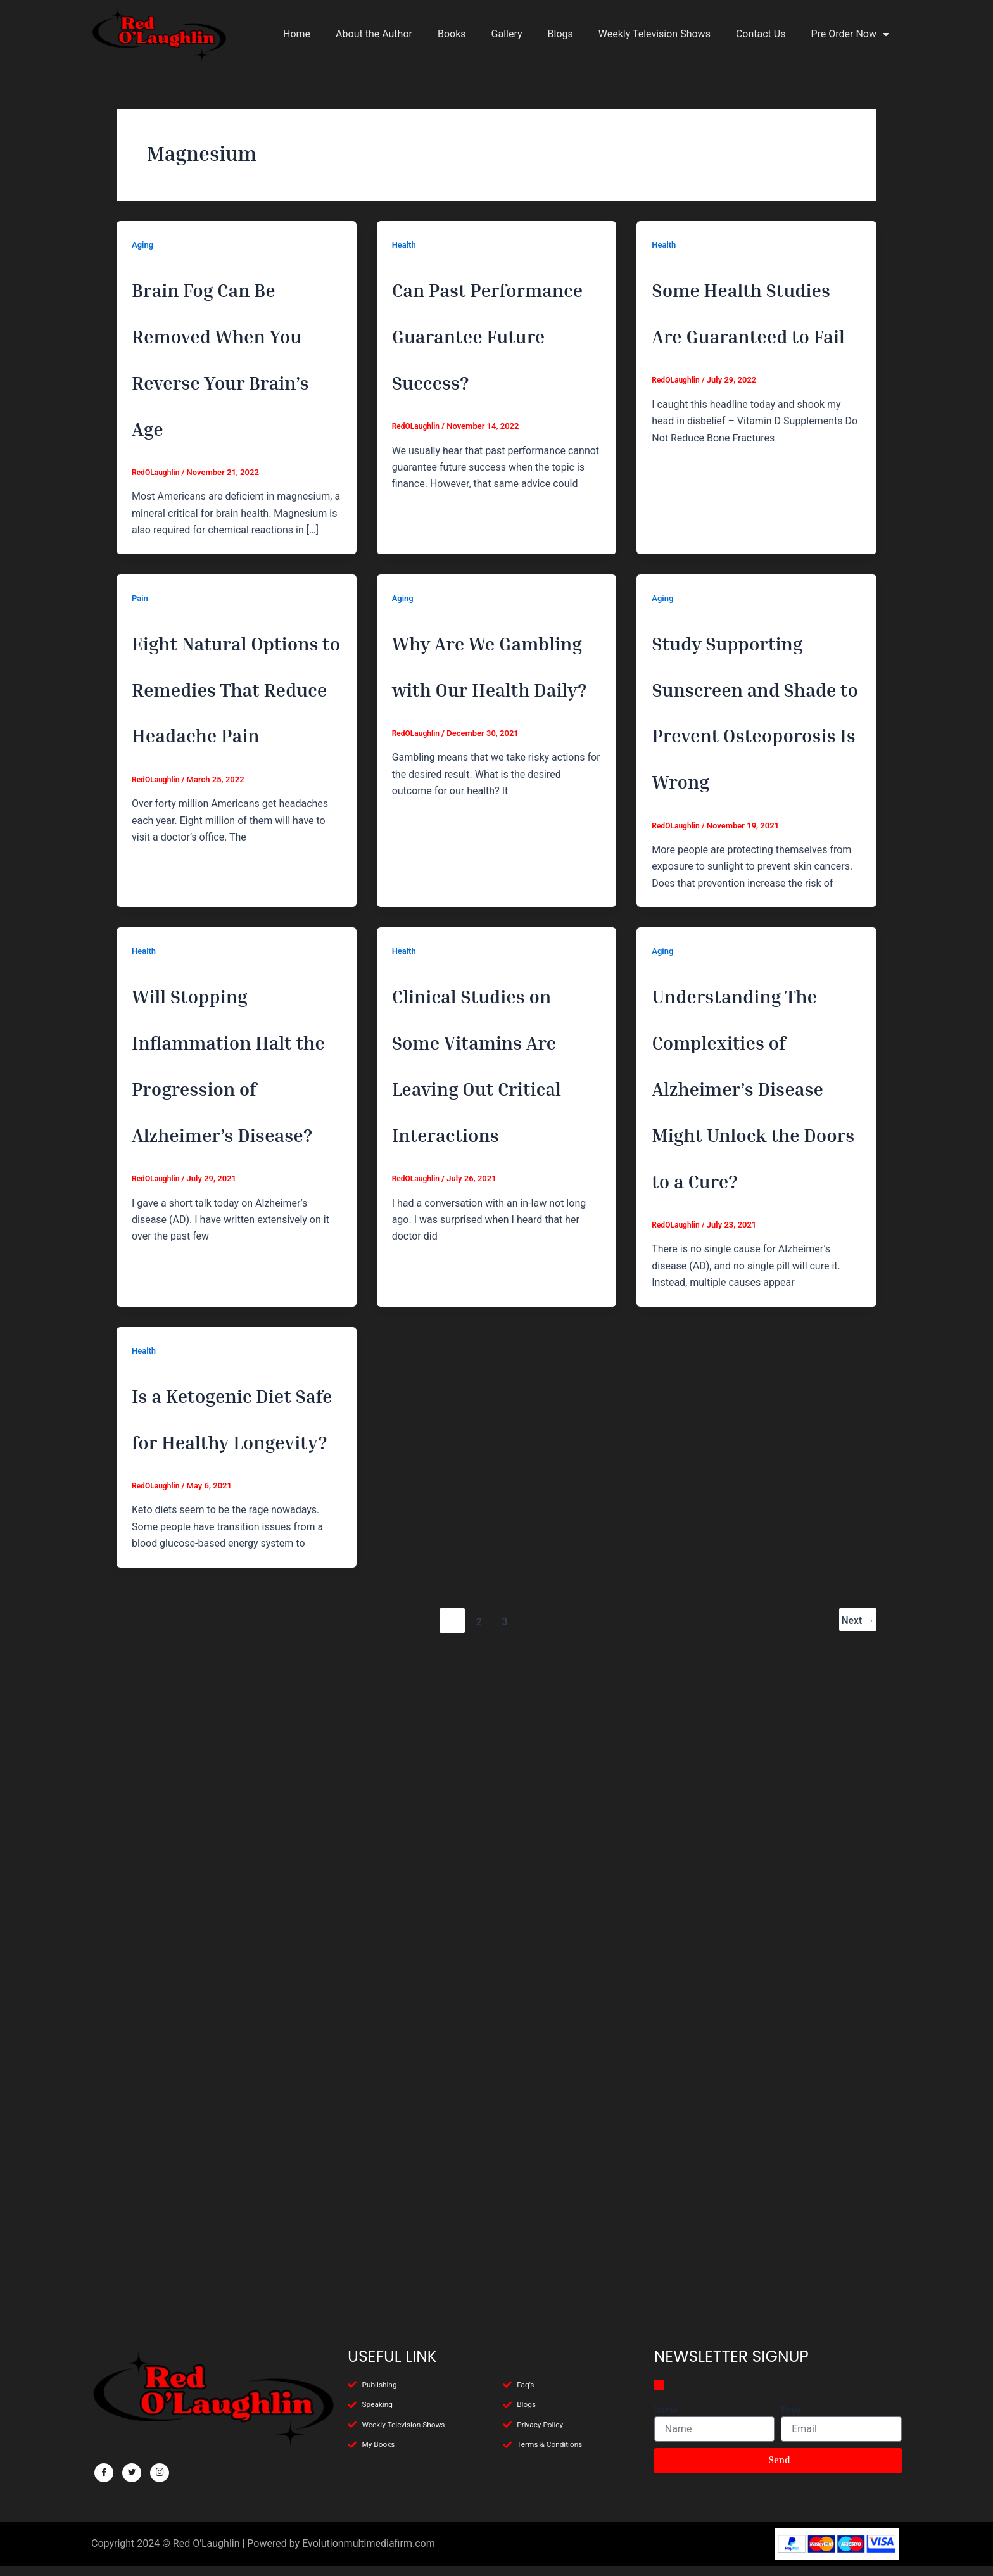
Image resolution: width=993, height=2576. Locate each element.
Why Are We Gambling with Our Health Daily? (490, 867)
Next (856, 2267)
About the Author (374, 34)
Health (405, 244)
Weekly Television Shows (654, 34)
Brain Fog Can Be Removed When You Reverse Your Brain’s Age (232, 421)
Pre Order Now (850, 34)
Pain (140, 736)
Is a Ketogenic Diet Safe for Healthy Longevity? (233, 1988)
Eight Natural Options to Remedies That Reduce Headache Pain (234, 913)
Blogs (560, 34)
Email (792, 2410)
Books (452, 34)
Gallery (506, 34)
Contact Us (761, 34)
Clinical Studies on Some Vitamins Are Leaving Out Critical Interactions (494, 1404)
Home (296, 34)
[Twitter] (131, 2473)
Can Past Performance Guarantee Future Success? (491, 375)
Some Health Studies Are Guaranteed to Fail (748, 375)
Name (666, 2410)
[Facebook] (103, 2473)
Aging (143, 244)
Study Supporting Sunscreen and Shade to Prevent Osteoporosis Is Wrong (751, 913)
